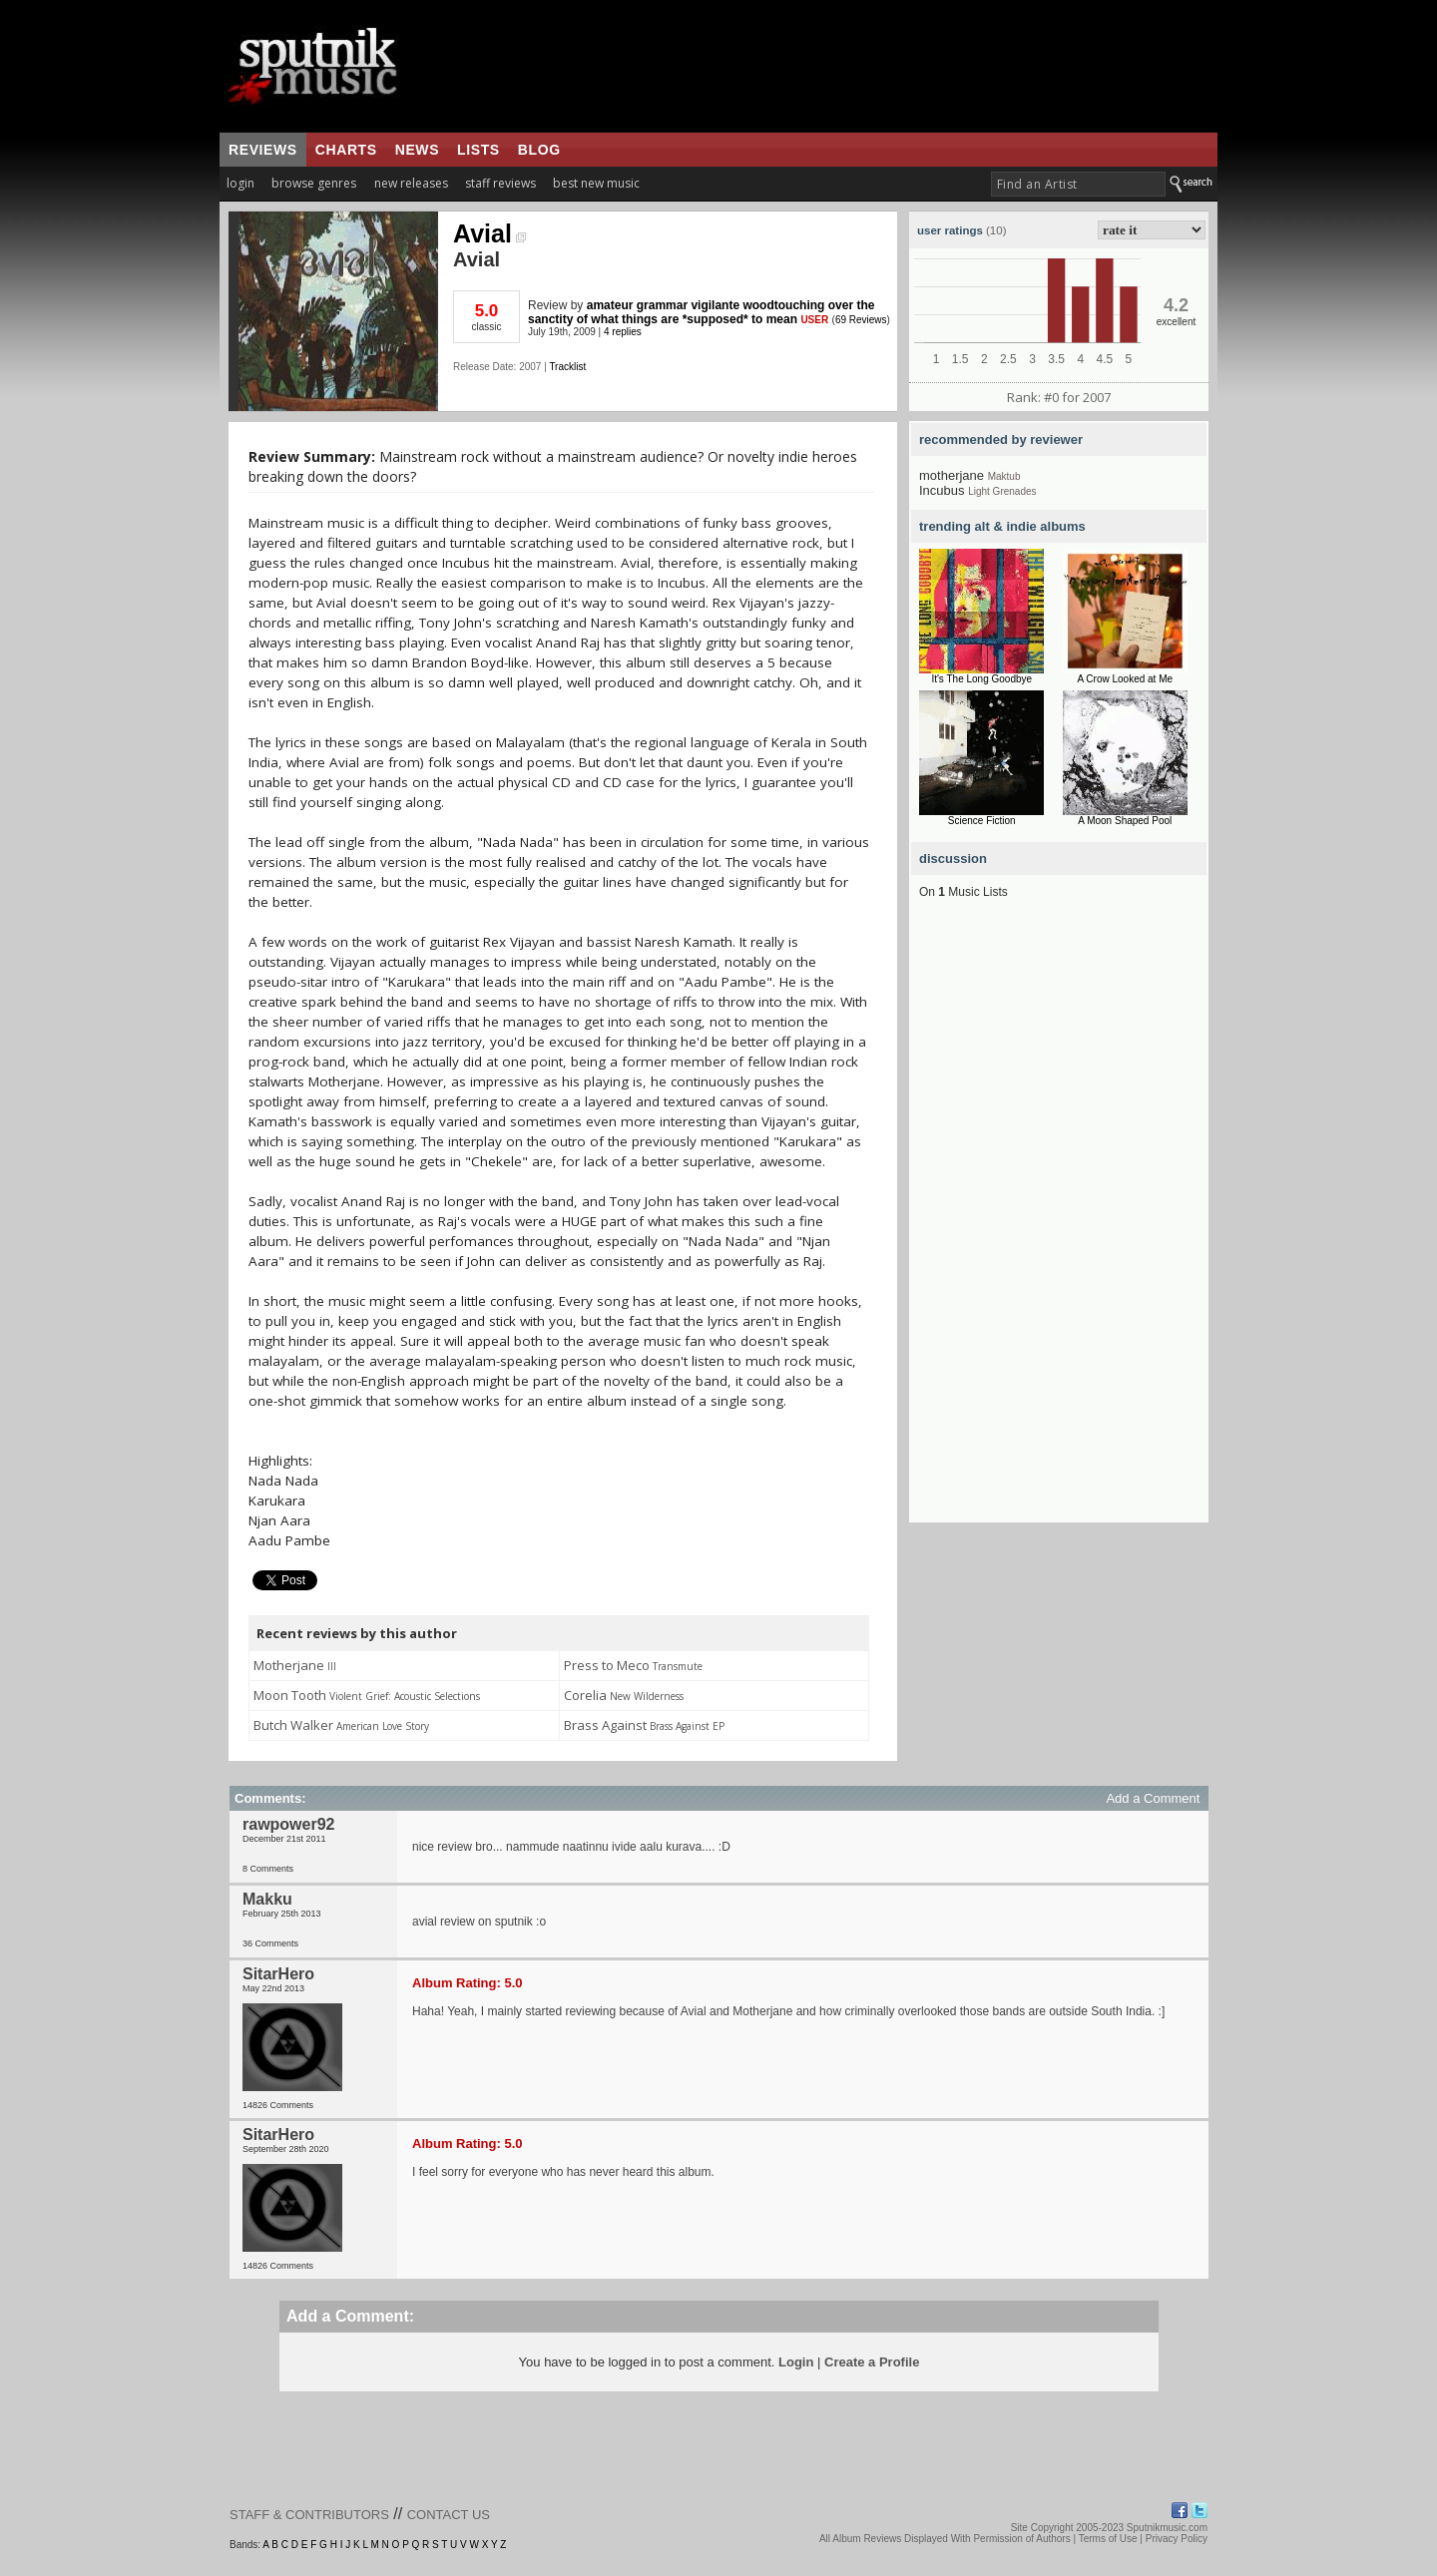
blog (539, 150)
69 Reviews (861, 319)
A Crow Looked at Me (1125, 678)
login (240, 183)
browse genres (313, 183)
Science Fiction (982, 820)
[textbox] (1078, 184)
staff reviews (500, 183)
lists (478, 150)
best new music (596, 183)
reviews (263, 150)
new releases (411, 183)
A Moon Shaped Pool (1125, 820)
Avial (489, 233)
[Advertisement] (1058, 1223)
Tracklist (567, 366)
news (417, 150)
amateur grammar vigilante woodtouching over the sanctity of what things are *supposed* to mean (701, 312)
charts (346, 150)
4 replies (623, 331)
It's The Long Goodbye (981, 678)
